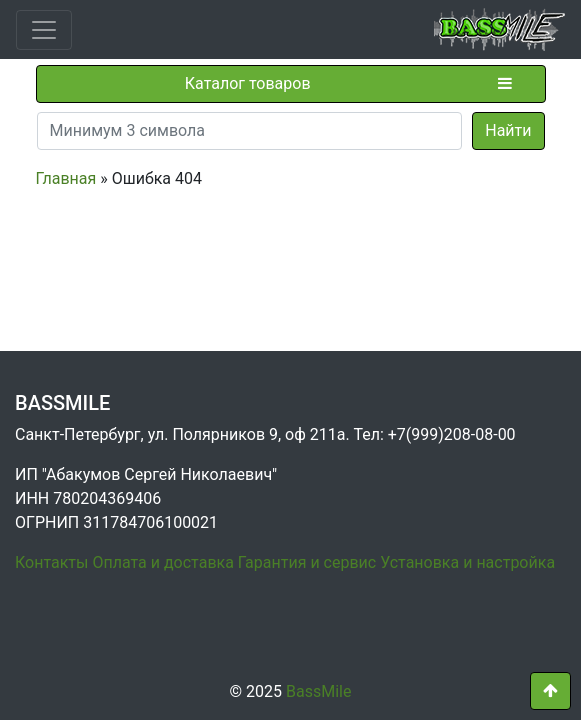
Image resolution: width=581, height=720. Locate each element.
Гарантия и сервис (307, 562)
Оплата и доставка (162, 562)
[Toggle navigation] (44, 30)
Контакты (51, 562)
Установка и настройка (467, 562)
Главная (66, 178)
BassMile (318, 691)
